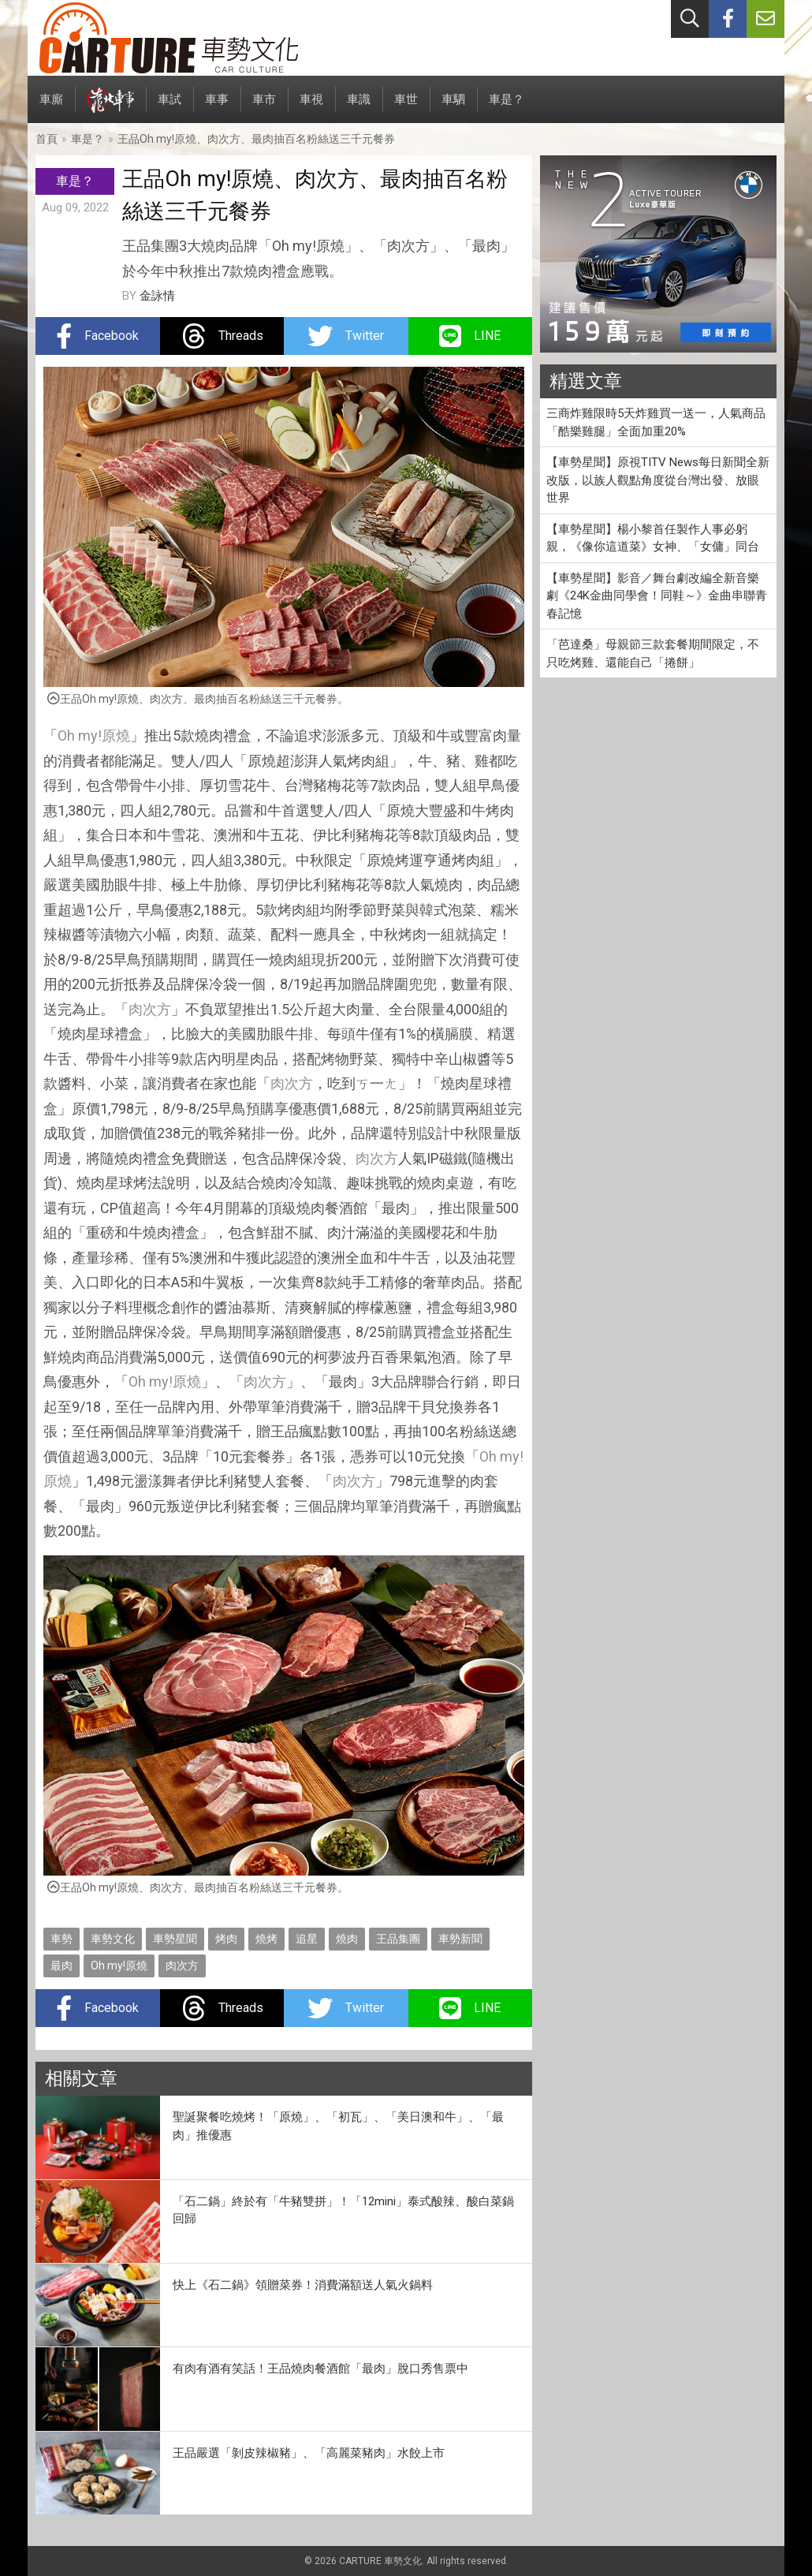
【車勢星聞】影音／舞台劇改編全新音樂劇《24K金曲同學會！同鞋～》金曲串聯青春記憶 (656, 596)
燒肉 (347, 1938)
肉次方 (150, 1009)
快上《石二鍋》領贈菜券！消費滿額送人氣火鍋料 (303, 2285)
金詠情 (157, 296)
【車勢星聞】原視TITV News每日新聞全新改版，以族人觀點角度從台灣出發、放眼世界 (657, 480)
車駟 (453, 107)
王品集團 (398, 1938)
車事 (216, 107)
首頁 (46, 139)
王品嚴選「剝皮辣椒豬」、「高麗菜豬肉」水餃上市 (309, 2453)
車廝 (51, 107)
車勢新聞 (460, 1938)
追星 (307, 1938)
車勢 (61, 1938)
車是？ (506, 107)
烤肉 (226, 1938)
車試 (169, 107)
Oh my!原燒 (94, 735)
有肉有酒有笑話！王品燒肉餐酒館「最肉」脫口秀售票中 (320, 2368)
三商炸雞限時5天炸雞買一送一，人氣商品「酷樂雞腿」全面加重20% (655, 422)
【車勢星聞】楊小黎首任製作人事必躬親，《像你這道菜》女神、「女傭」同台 (652, 538)
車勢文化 (113, 1938)
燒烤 (266, 1938)
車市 (264, 107)
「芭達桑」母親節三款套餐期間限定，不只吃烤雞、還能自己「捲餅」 (652, 653)
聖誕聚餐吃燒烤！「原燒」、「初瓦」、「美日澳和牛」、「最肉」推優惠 (338, 2126)
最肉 (61, 1965)
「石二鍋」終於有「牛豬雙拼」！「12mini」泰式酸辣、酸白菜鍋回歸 (343, 2210)
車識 (358, 107)
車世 (406, 107)
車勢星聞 (175, 1938)
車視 (311, 107)
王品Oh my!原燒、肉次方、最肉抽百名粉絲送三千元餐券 (256, 139)
